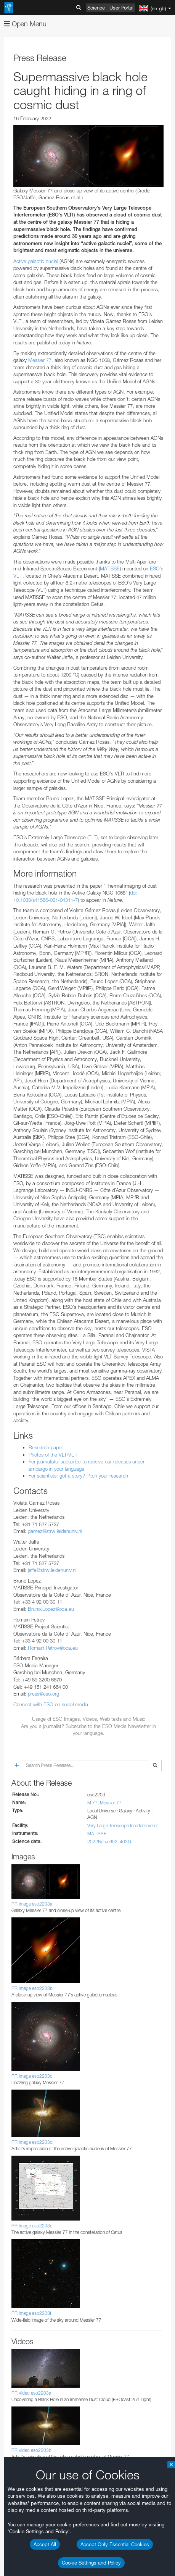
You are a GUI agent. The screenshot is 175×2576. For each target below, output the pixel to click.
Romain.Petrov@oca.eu (53, 1648)
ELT (92, 837)
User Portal (121, 8)
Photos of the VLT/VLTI (53, 1455)
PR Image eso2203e (31, 2226)
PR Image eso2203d (32, 2142)
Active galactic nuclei (35, 261)
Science (96, 8)
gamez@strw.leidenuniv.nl (55, 1531)
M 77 (92, 1803)
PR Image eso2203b (32, 1988)
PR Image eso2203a (31, 1904)
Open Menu (25, 24)
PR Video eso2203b (31, 2450)
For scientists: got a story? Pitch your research (78, 1476)
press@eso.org (43, 1694)
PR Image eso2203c (31, 2076)
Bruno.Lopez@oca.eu (51, 1609)
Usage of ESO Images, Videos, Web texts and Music (88, 1719)
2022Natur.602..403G (109, 1841)
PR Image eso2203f (31, 2313)
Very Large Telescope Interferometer (122, 1825)
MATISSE (110, 568)
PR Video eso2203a (31, 2393)
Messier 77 (39, 360)
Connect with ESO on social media (50, 1704)
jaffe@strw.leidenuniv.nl (52, 1570)
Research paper (46, 1447)
